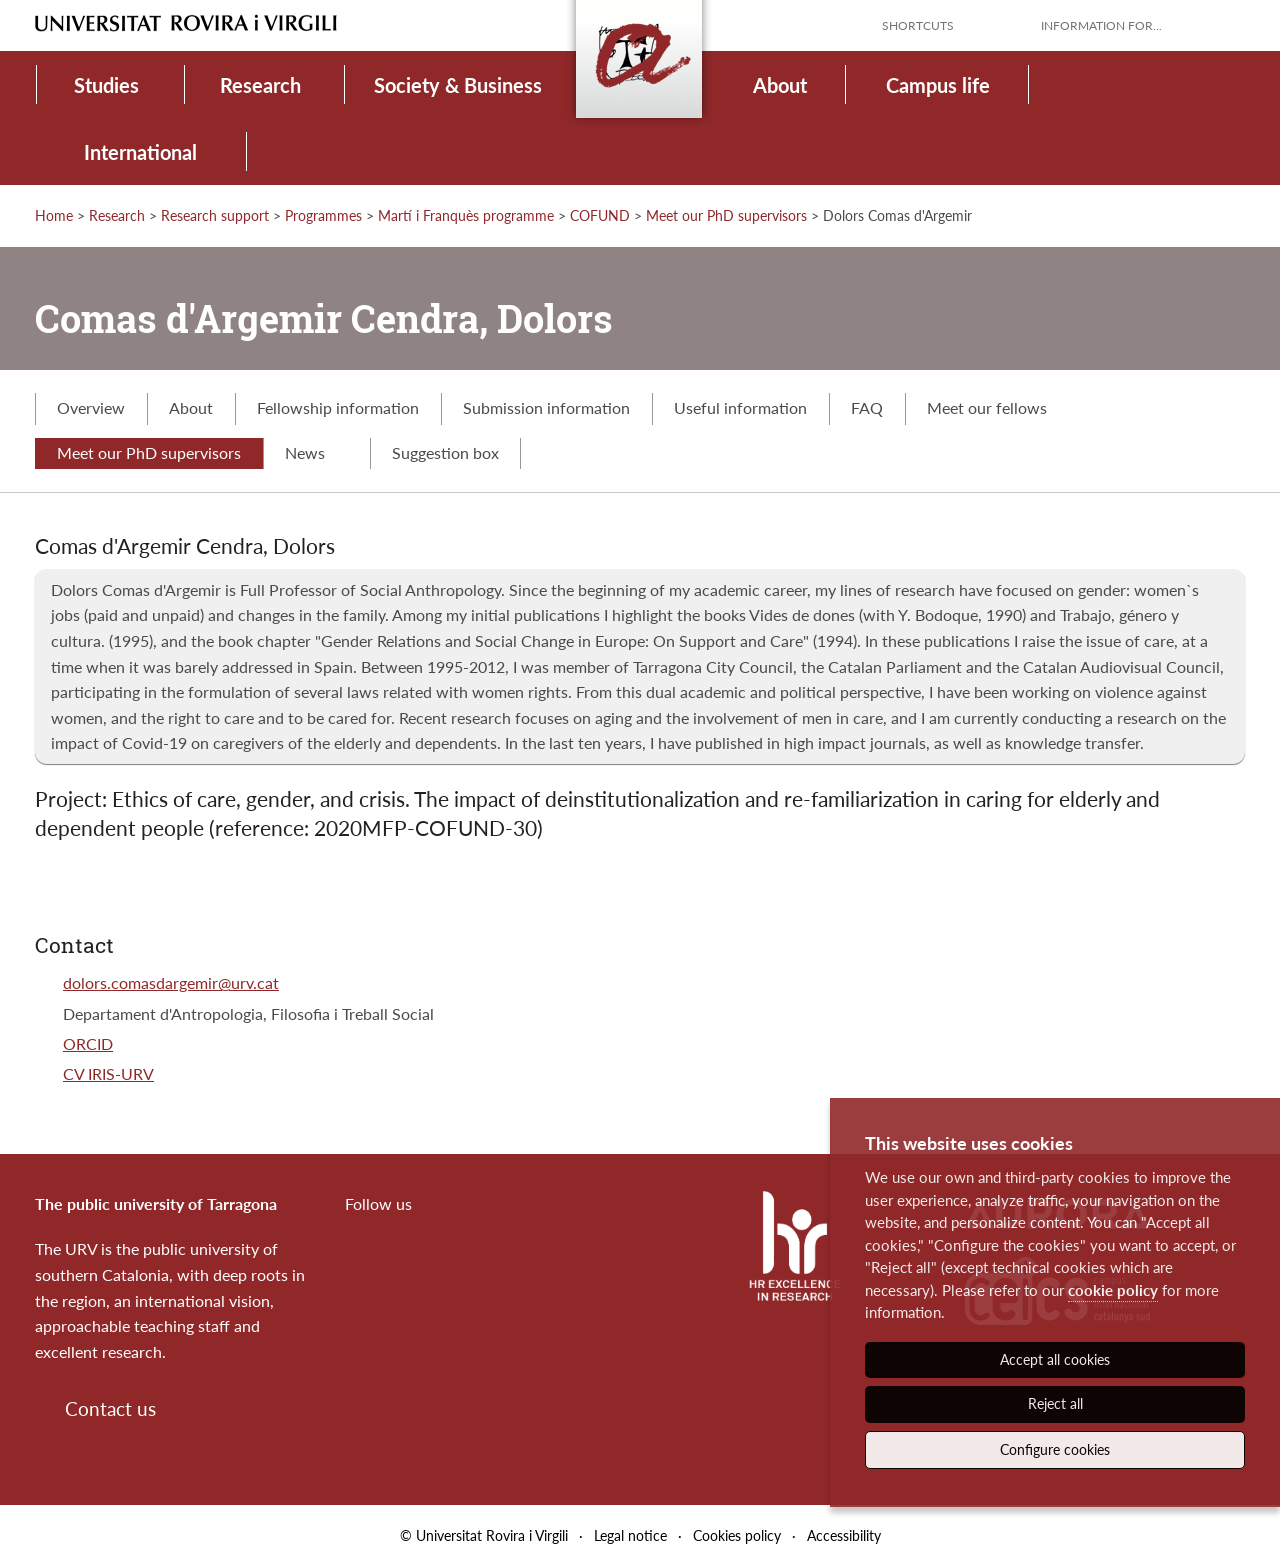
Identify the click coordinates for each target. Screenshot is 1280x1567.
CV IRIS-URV (108, 1073)
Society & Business (458, 85)
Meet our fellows (987, 407)
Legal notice (630, 1535)
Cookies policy (737, 1535)
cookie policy (1113, 1290)
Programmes (323, 215)
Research (260, 85)
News (316, 452)
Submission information (546, 407)
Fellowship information (338, 407)
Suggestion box (445, 452)
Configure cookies (1055, 1449)
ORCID (88, 1043)
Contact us (110, 1408)
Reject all (1055, 1403)
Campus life (938, 85)
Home (54, 215)
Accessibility (844, 1535)
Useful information (740, 407)
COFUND (600, 215)
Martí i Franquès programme (466, 215)
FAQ (867, 407)
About (780, 85)
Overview (91, 407)
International (140, 152)
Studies (106, 85)
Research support (215, 215)
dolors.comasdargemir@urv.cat (171, 982)
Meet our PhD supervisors (726, 215)
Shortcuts (918, 25)
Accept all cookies (1055, 1359)
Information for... (1101, 25)
